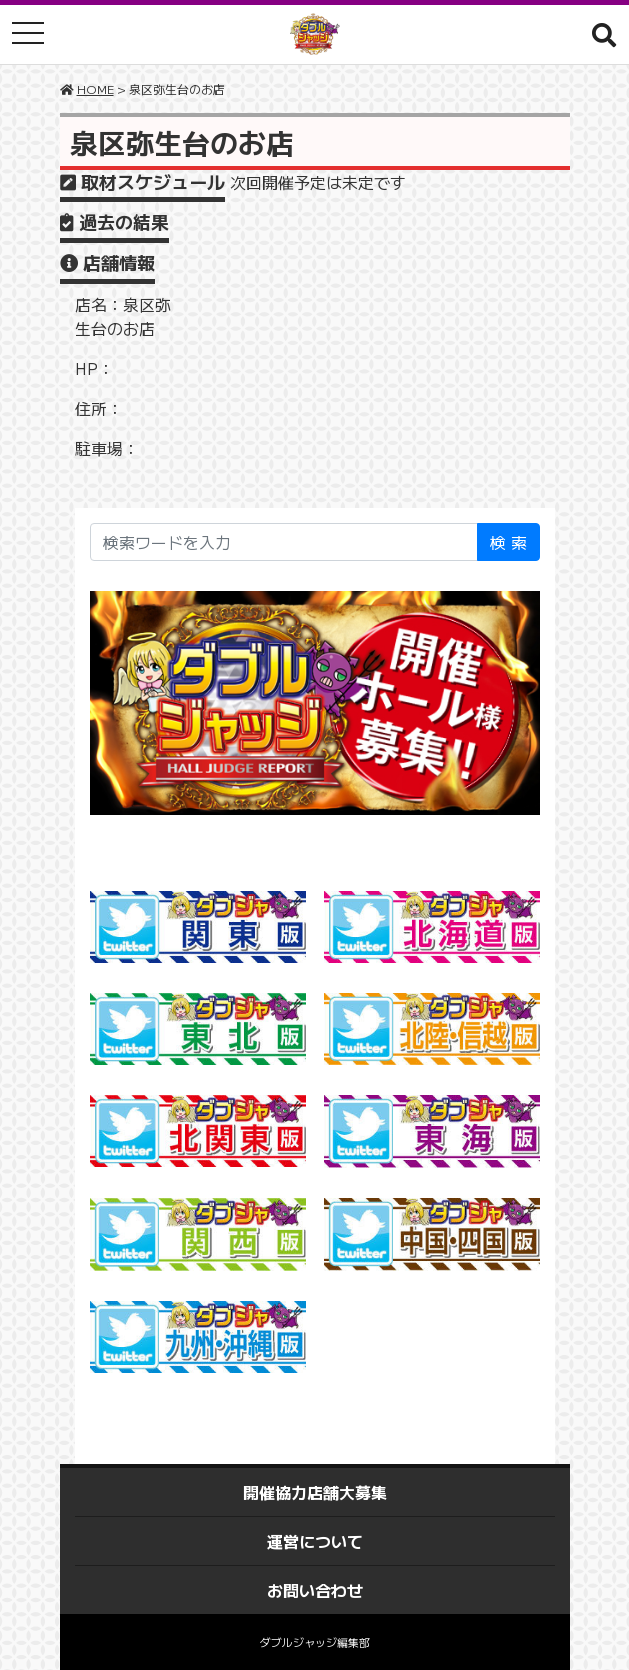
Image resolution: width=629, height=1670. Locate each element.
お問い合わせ (315, 1590)
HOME (95, 88)
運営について (315, 1541)
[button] (604, 34)
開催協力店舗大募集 (315, 1492)
